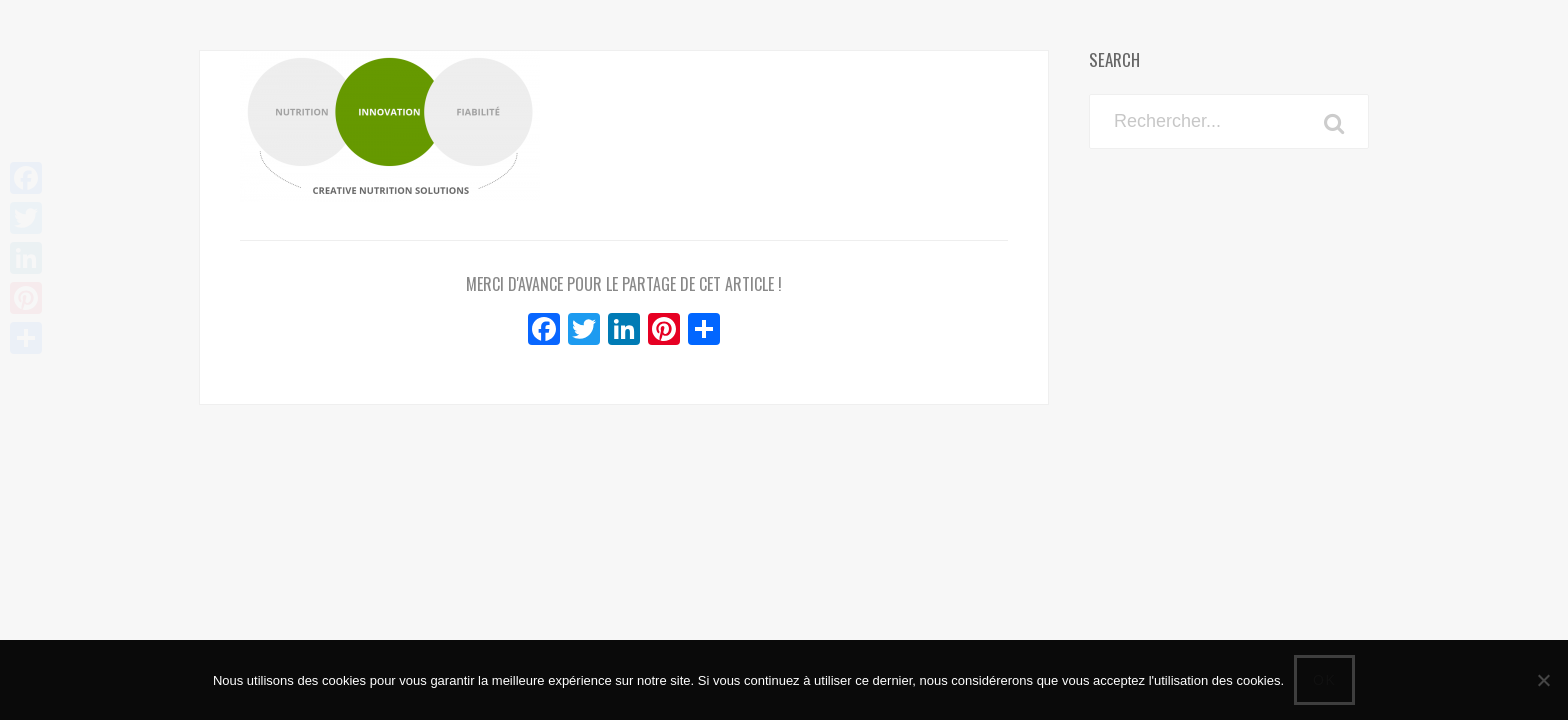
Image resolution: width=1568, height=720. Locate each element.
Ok (1324, 680)
